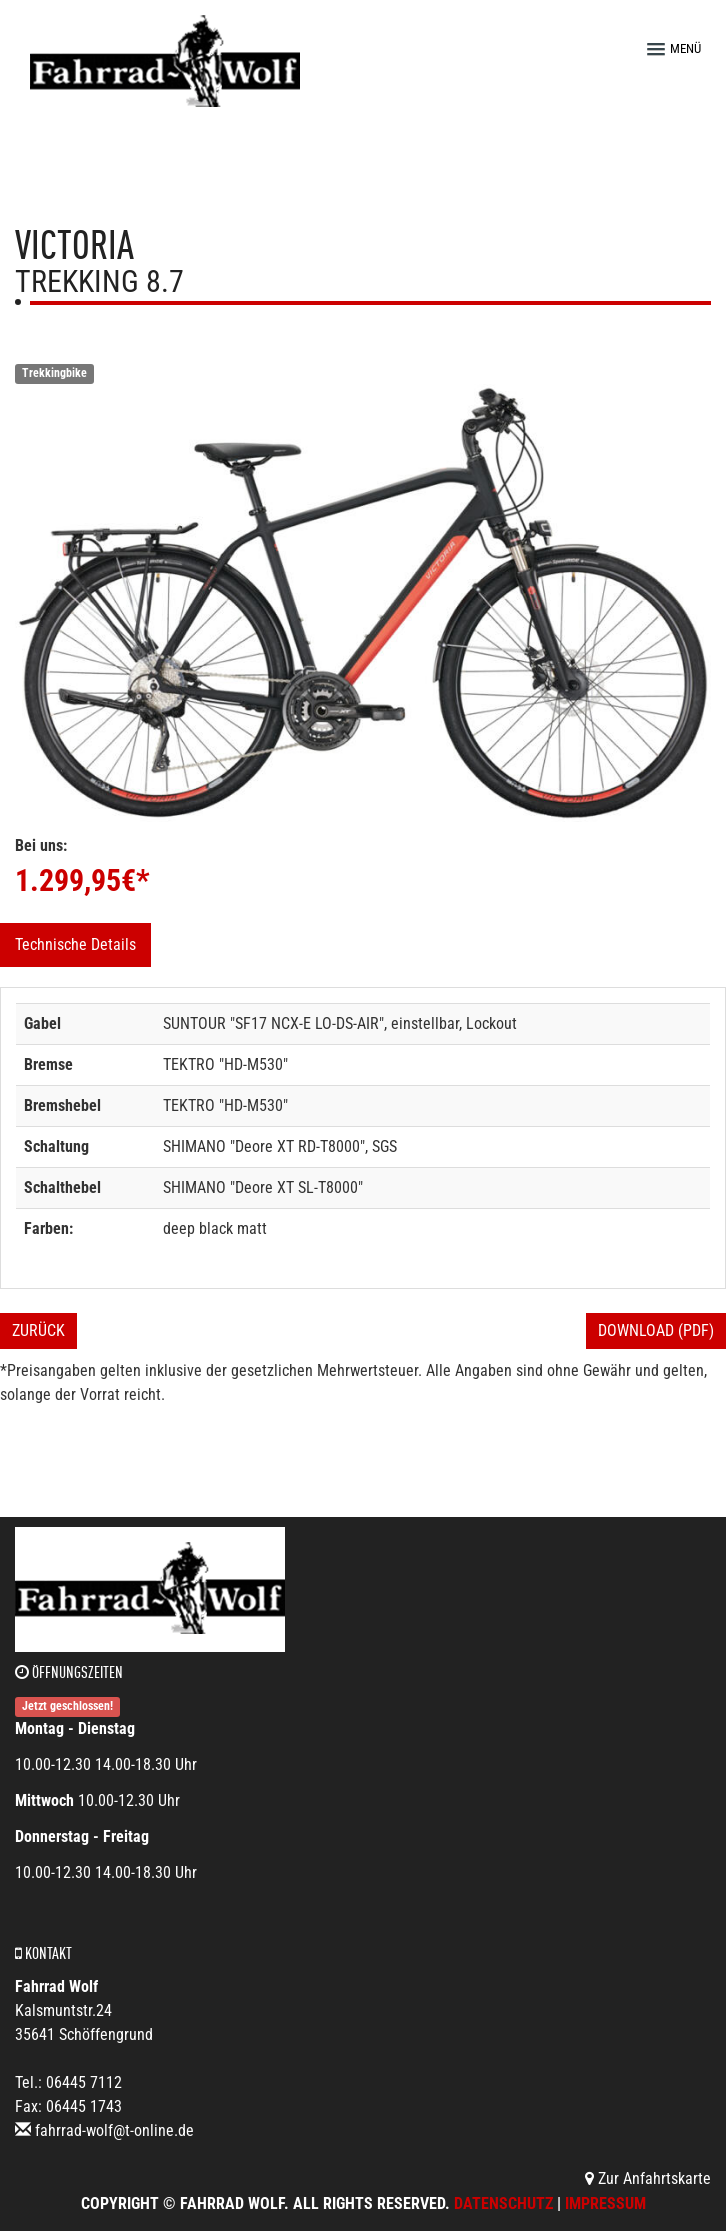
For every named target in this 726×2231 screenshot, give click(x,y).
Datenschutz (503, 2203)
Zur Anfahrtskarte (648, 2178)
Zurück (38, 1330)
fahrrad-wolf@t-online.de (114, 2130)
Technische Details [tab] (75, 944)
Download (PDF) (656, 1330)
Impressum (605, 2203)
